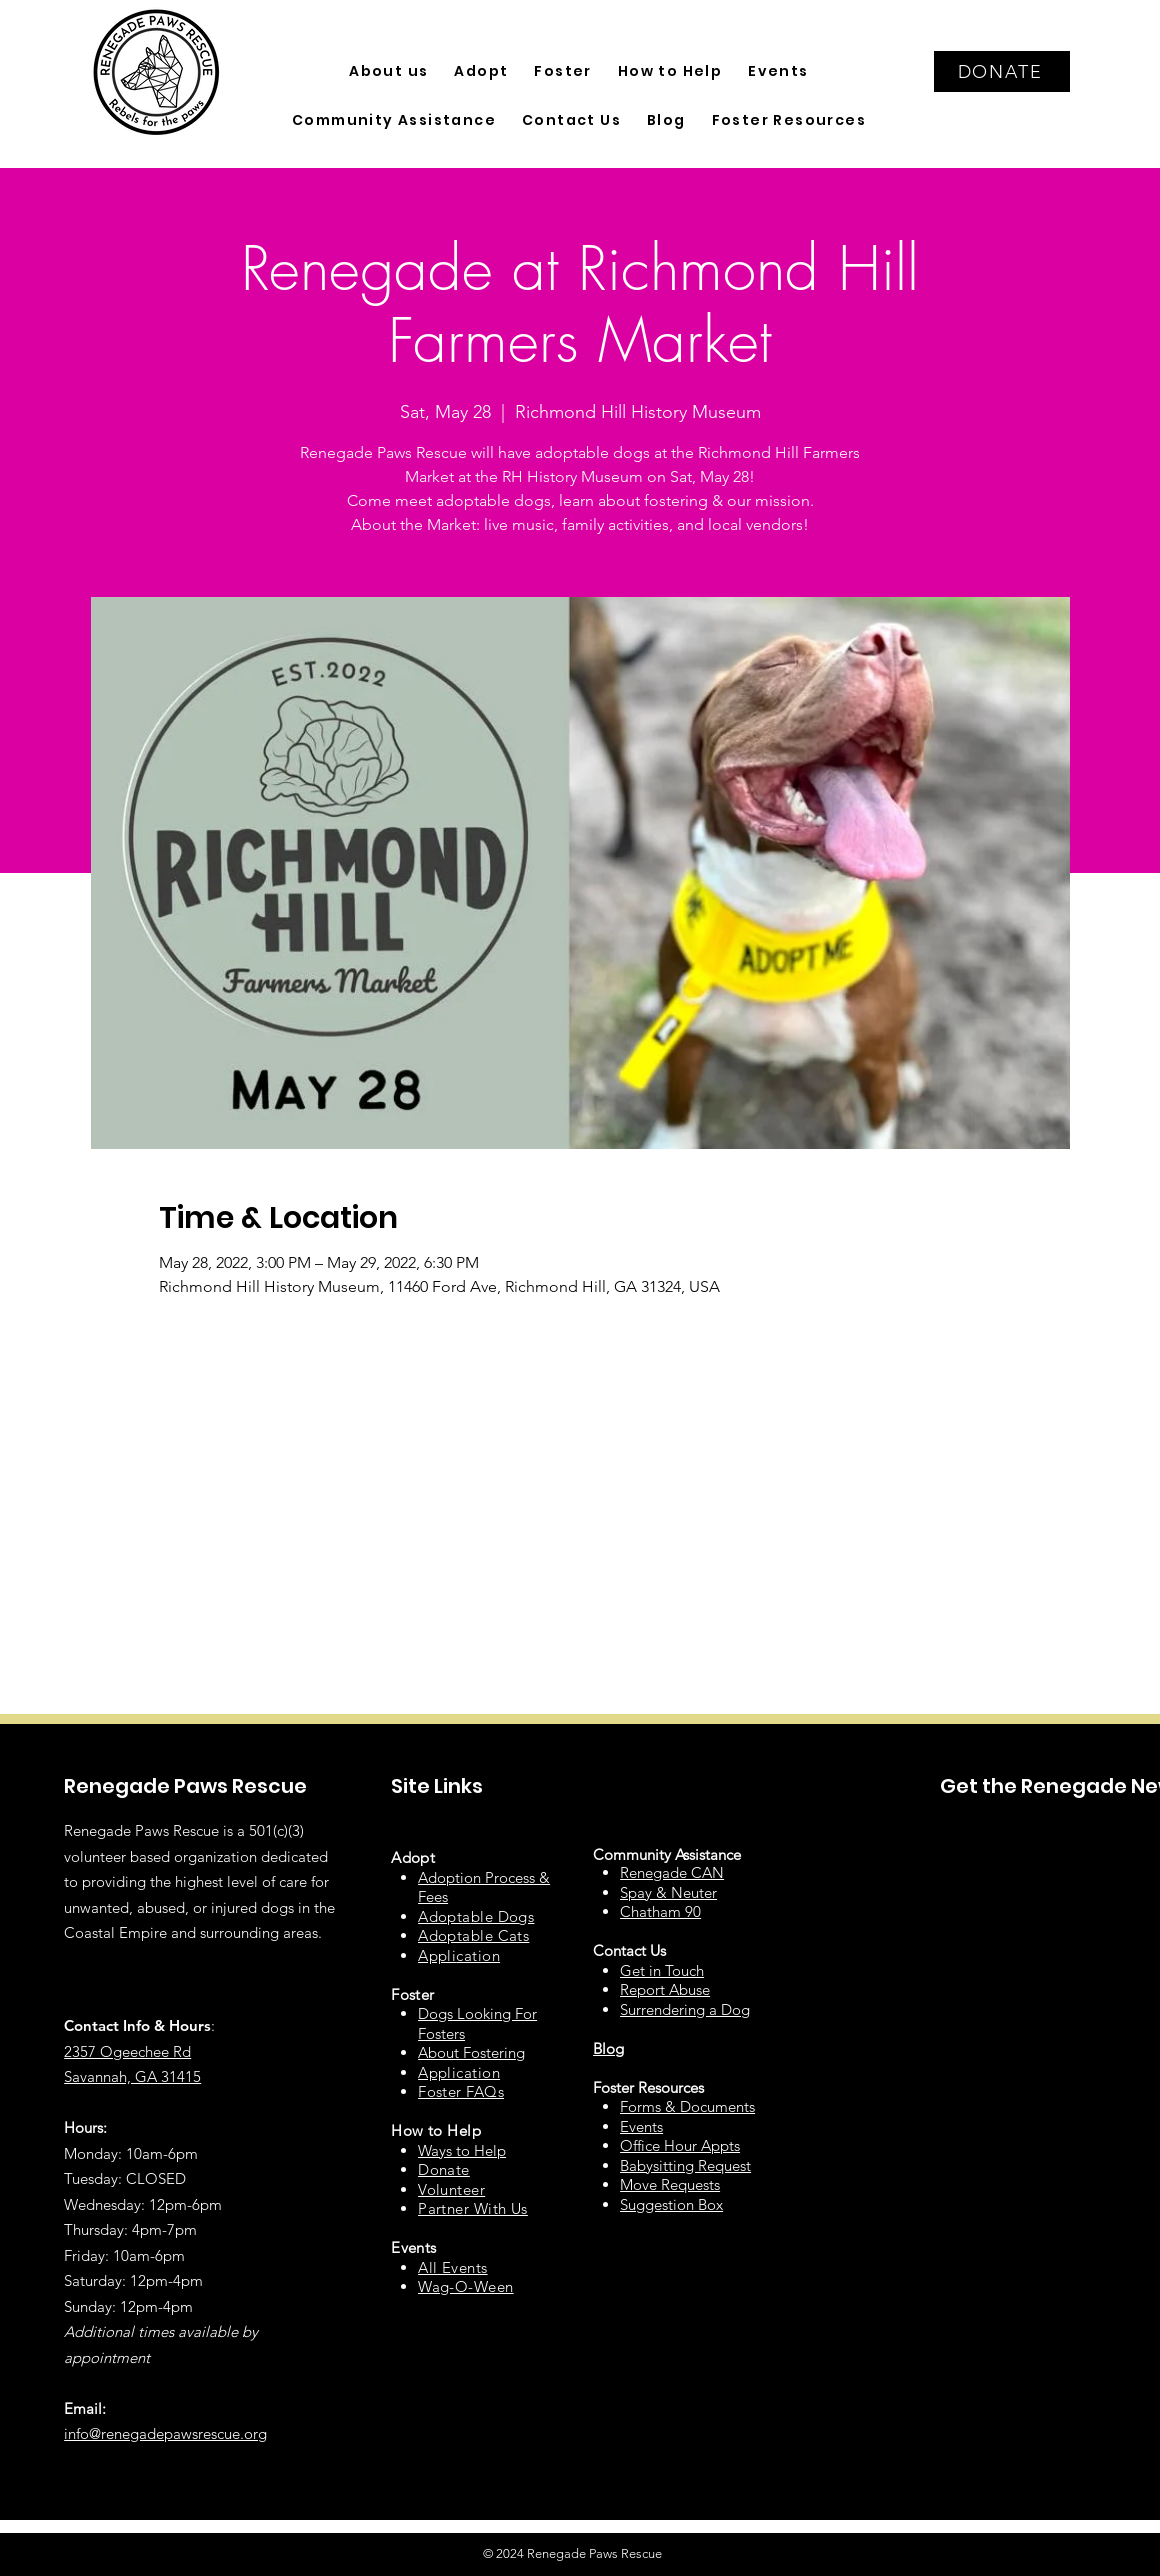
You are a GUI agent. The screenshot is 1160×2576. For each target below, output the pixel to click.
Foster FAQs (461, 2091)
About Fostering (471, 2052)
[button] (388, 71)
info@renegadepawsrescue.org (165, 2433)
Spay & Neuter (668, 1892)
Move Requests (670, 2184)
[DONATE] (1002, 71)
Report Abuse (665, 1989)
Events (641, 2126)
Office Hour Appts (680, 2145)
